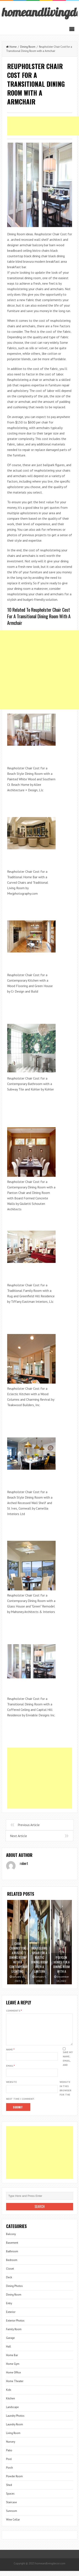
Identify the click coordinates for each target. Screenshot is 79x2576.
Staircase (11, 2507)
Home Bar (12, 2360)
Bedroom (11, 2265)
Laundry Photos (15, 2421)
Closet (10, 2274)
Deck (9, 2282)
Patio (9, 2455)
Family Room (13, 2334)
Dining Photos (14, 2291)
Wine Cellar (13, 2524)
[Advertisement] (39, 669)
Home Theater (14, 2386)
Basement (12, 2248)
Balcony (11, 2239)
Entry (9, 2308)
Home (11, 47)
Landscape (12, 2412)
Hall (8, 2351)
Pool (9, 2464)
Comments (14, 2010)
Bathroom (12, 2256)
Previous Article (29, 1825)
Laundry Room (14, 2429)
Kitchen (10, 2403)
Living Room (13, 2438)
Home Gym (12, 2369)
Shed (9, 2490)
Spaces (10, 2498)
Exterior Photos (15, 2325)
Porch (9, 2473)
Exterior (10, 2317)
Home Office (13, 2377)
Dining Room (27, 47)
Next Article (18, 1836)
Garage (10, 2343)
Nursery (10, 2447)
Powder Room (14, 2481)
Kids (8, 2395)
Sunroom (11, 2516)
